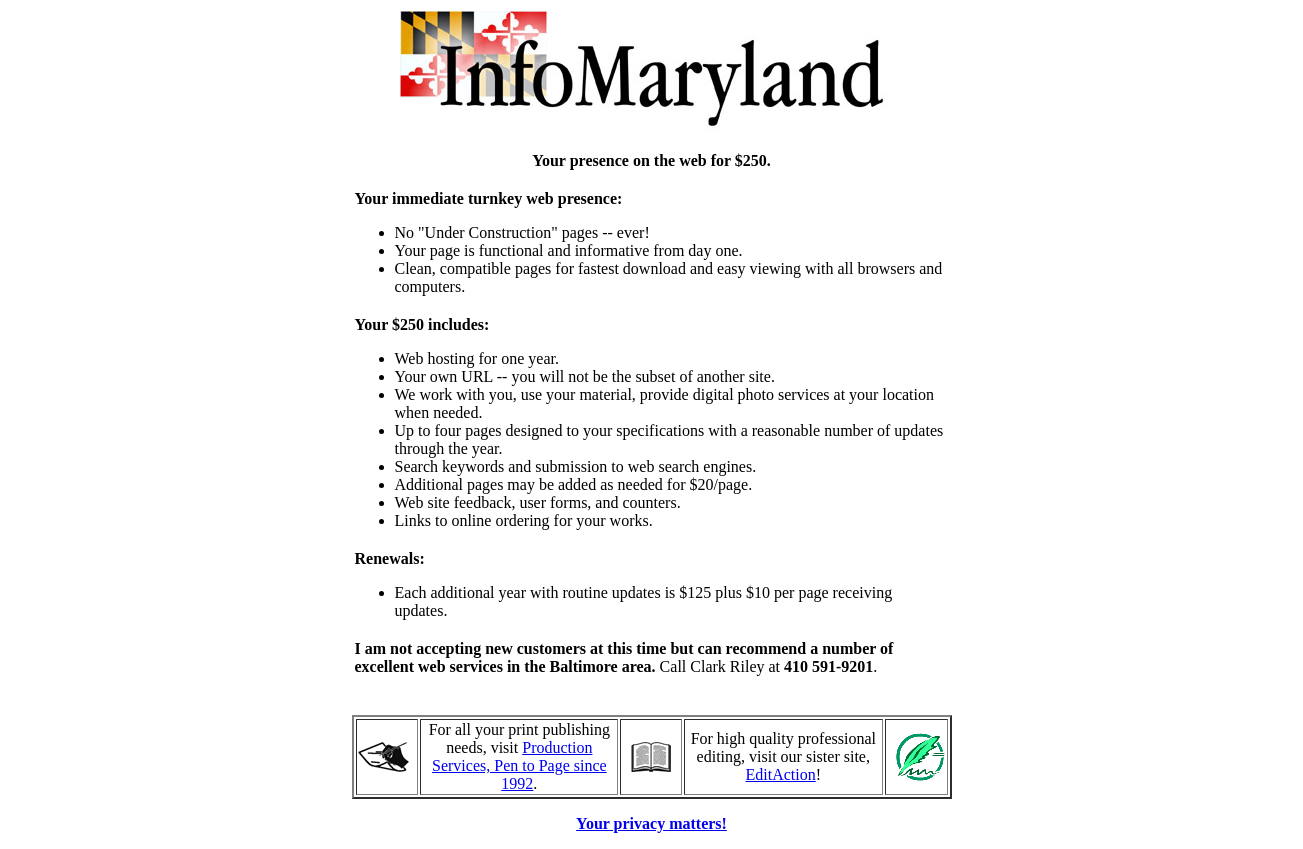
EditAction (781, 774)
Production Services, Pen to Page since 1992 (519, 765)
